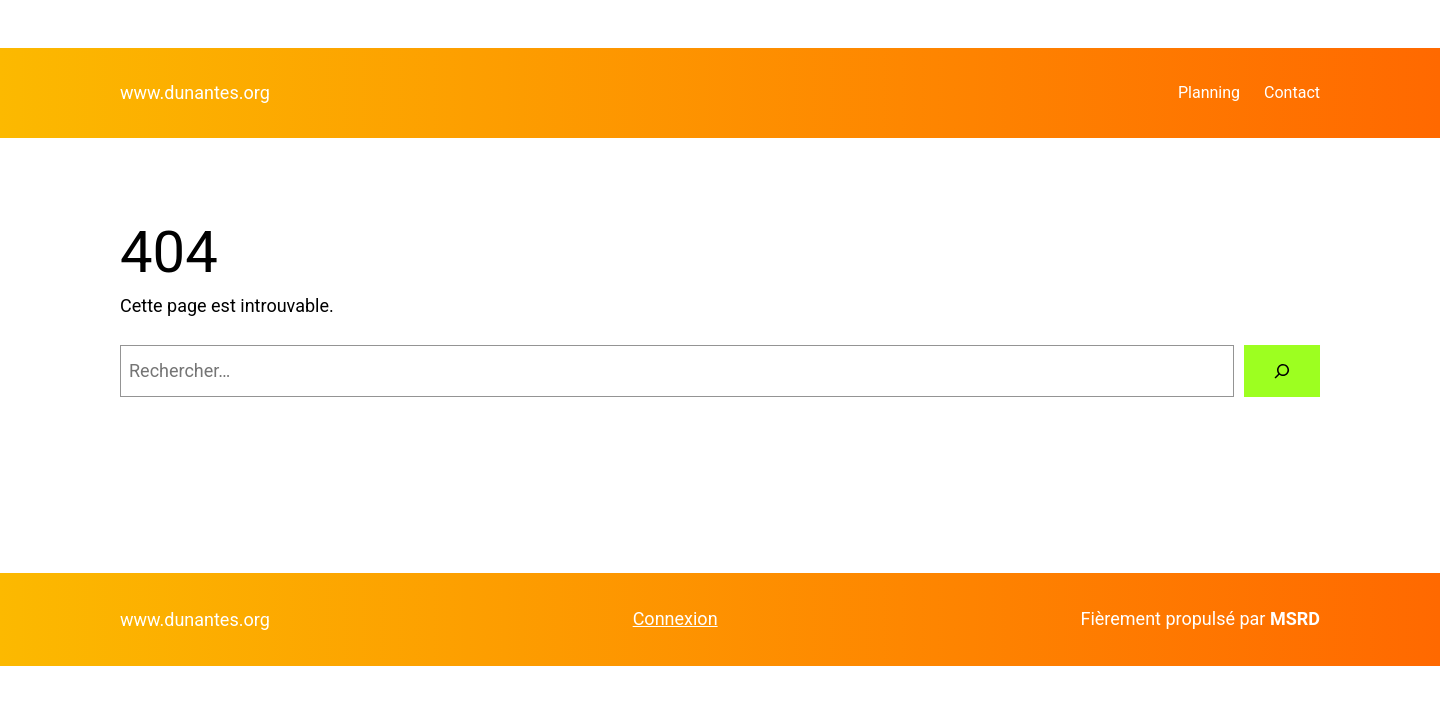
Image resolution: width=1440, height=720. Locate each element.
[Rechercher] (1282, 371)
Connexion (675, 618)
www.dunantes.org (195, 92)
